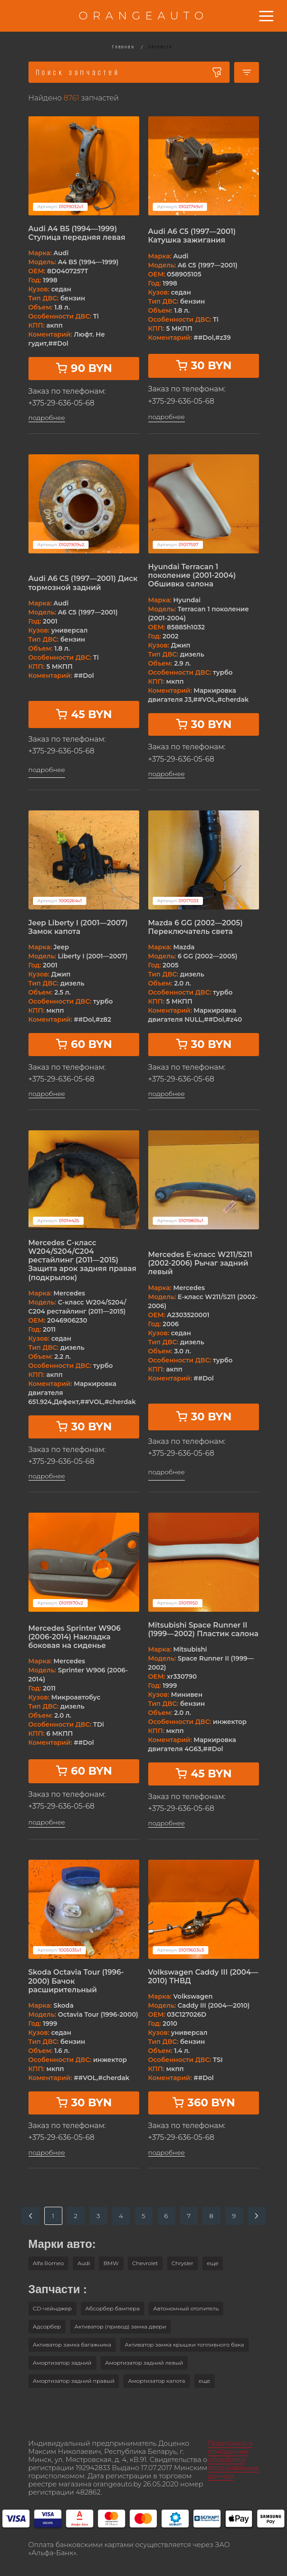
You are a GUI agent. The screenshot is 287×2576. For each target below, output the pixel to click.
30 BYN (203, 365)
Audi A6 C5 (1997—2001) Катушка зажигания (192, 235)
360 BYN (203, 2102)
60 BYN (83, 1044)
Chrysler (182, 2263)
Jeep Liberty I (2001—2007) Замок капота (78, 927)
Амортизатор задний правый (74, 2380)
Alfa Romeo (48, 2263)
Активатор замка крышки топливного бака (184, 2344)
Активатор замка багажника (72, 2344)
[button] (212, 2263)
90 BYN (83, 368)
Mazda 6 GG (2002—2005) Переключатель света (195, 927)
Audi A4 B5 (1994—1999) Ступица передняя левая (77, 233)
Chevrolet (145, 2263)
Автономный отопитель (186, 2308)
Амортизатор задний (62, 2362)
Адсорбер (47, 2326)
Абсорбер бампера (112, 2308)
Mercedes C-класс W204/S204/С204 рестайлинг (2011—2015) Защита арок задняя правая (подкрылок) (82, 1260)
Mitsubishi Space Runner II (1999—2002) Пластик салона (203, 1629)
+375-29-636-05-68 (61, 403)
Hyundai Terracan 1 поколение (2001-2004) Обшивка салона (192, 575)
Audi (83, 2263)
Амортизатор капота (156, 2380)
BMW (111, 2263)
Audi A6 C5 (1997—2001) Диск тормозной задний (83, 582)
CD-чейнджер (52, 2308)
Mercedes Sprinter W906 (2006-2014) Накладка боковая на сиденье (74, 1637)
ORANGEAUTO (143, 15)
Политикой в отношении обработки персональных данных (233, 2459)
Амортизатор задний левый (144, 2362)
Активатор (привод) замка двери (120, 2326)
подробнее (46, 418)
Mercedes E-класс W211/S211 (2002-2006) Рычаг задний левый (200, 1263)
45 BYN (83, 714)
